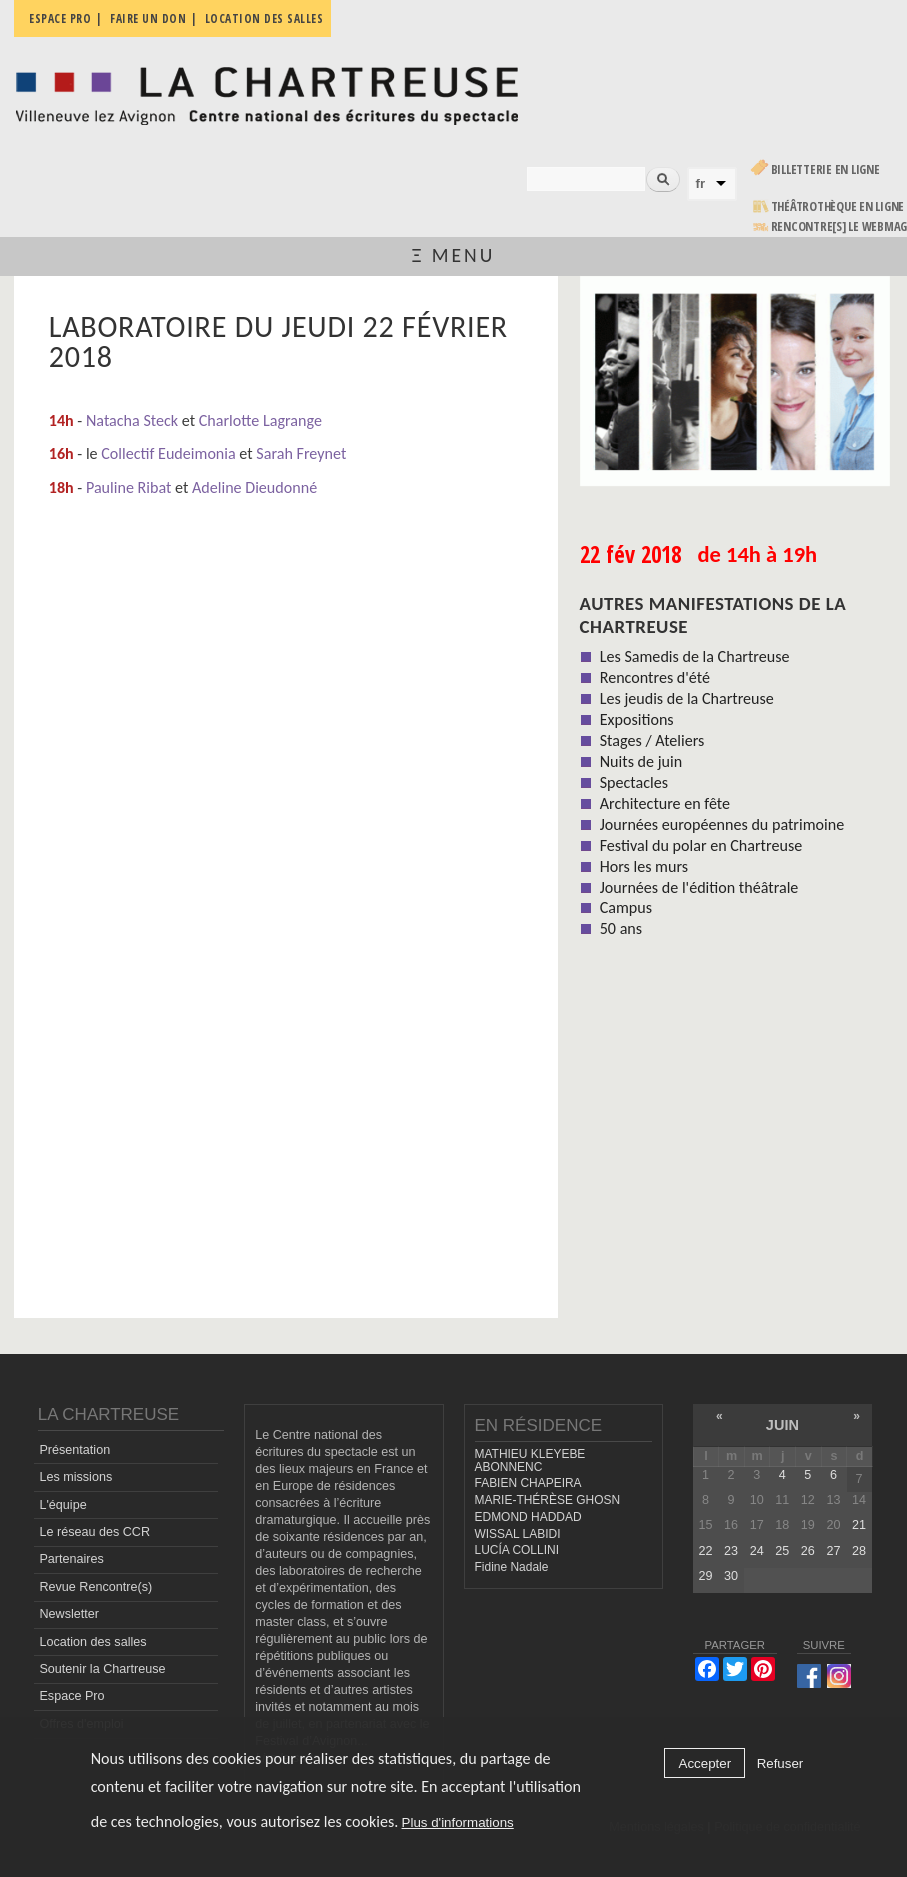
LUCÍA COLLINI (517, 1550)
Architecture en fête (665, 803)
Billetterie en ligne (825, 169)
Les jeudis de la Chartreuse (687, 698)
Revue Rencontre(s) (95, 1587)
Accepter (705, 1763)
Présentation (74, 1450)
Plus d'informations (458, 1822)
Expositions (637, 719)
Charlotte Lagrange (260, 420)
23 (731, 1551)
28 (859, 1551)
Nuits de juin (641, 761)
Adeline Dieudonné (254, 487)
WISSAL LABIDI (518, 1534)
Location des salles (92, 1642)
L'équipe (62, 1505)
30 (731, 1576)
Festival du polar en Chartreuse (701, 845)
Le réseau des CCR (94, 1532)
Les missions (75, 1477)
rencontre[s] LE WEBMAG (839, 226)
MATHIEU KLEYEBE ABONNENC (530, 1460)
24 (757, 1551)
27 (833, 1551)
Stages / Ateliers (652, 740)
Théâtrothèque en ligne (838, 206)
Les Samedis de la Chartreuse (695, 656)
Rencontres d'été (655, 677)
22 (706, 1551)
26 (808, 1551)
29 (706, 1576)
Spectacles (634, 782)
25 (782, 1551)
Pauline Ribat (128, 487)
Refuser (780, 1763)
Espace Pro (71, 1696)
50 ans (621, 928)
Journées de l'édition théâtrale (699, 887)
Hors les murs (644, 866)
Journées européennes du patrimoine (722, 824)
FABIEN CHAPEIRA (528, 1483)
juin (782, 1425)
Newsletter (69, 1614)
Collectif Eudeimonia (168, 453)
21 (859, 1525)
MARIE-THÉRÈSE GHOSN (548, 1500)
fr (701, 183)
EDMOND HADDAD (528, 1517)
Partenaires (71, 1559)
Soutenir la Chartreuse (102, 1669)
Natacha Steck (132, 420)
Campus (626, 907)
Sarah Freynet (301, 453)
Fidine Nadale (512, 1567)
